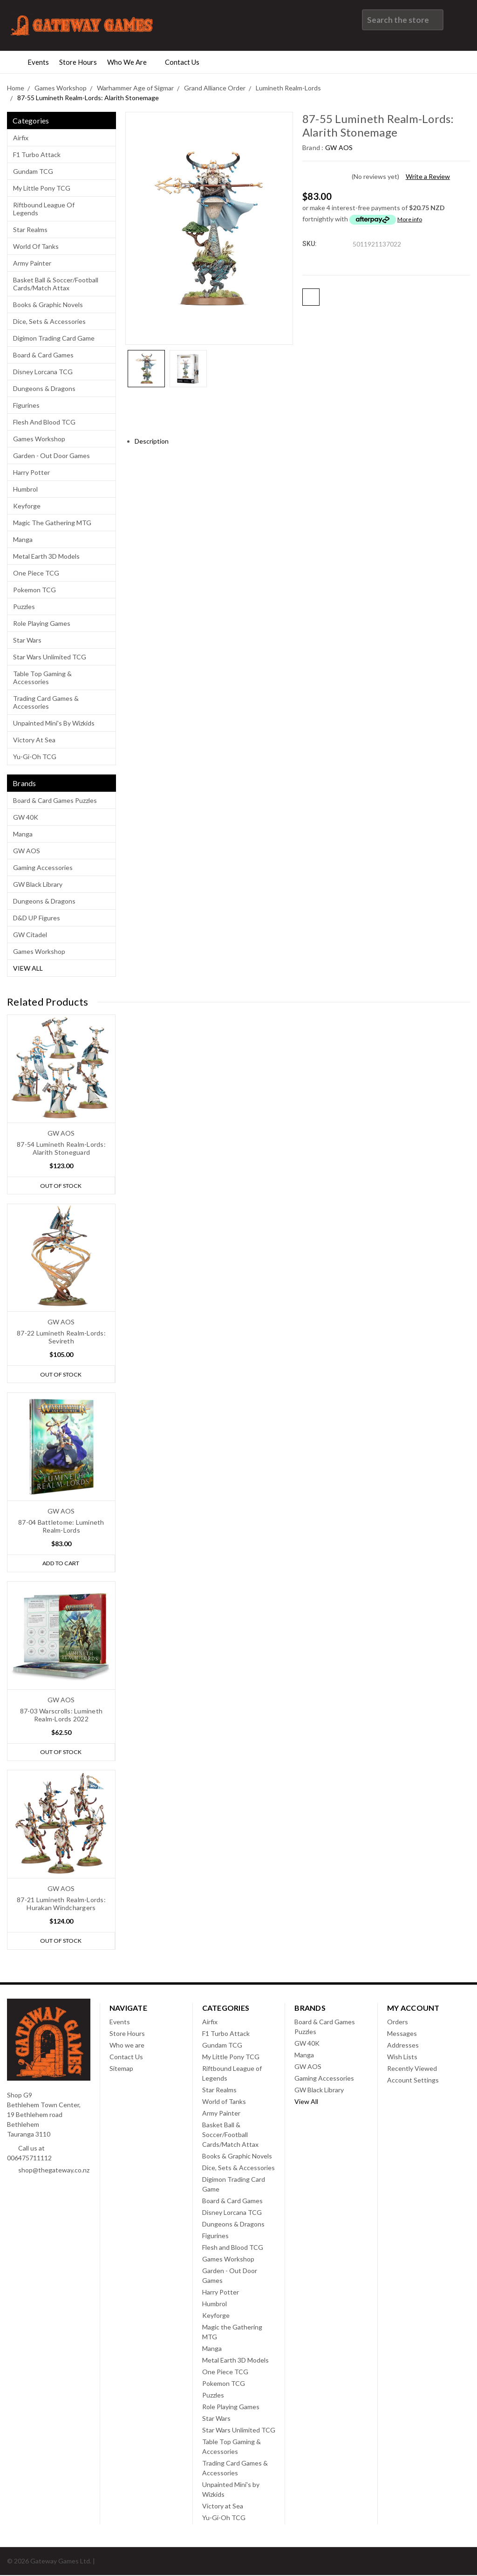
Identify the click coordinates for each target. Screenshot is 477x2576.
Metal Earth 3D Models (46, 556)
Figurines (26, 405)
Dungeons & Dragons (44, 388)
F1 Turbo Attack (37, 154)
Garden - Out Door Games (51, 455)
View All (28, 968)
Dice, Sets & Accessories (49, 321)
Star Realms (30, 229)
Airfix (20, 138)
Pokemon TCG (34, 590)
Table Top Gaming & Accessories (42, 677)
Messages (402, 2034)
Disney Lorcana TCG (43, 372)
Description (155, 441)
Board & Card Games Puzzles (55, 800)
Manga (23, 539)
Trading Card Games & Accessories (46, 702)
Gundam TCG (33, 171)
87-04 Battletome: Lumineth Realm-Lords (61, 1527)
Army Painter (32, 263)
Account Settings (413, 2081)
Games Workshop (39, 439)
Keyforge (27, 506)
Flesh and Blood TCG (44, 422)
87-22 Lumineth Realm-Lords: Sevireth (61, 1337)
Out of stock (61, 1185)
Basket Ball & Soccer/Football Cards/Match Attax (55, 284)
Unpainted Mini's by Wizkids (54, 723)
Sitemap (121, 2069)
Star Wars (27, 640)
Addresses (403, 2046)
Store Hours (78, 62)
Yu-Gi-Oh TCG (34, 756)
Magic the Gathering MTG (52, 523)
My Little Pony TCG (41, 188)
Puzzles (24, 606)
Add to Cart (61, 1564)
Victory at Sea (34, 740)
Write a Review (428, 176)
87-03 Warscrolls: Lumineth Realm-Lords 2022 (61, 1715)
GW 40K (25, 817)
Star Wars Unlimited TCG (49, 657)
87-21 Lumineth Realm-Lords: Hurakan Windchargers (61, 1904)
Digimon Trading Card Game (54, 338)
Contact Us (186, 62)
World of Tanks (36, 246)
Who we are (131, 62)
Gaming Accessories (43, 867)
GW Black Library (37, 884)
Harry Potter (31, 472)
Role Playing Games (41, 623)
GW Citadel (30, 935)
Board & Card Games (43, 355)
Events (38, 62)
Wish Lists (402, 2058)
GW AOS (26, 851)
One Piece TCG (36, 573)
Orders (397, 2023)
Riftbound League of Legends (44, 209)
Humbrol (25, 489)
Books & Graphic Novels (48, 304)
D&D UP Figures (36, 918)
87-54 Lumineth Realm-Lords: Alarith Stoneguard (61, 1148)
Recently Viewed (412, 2069)
